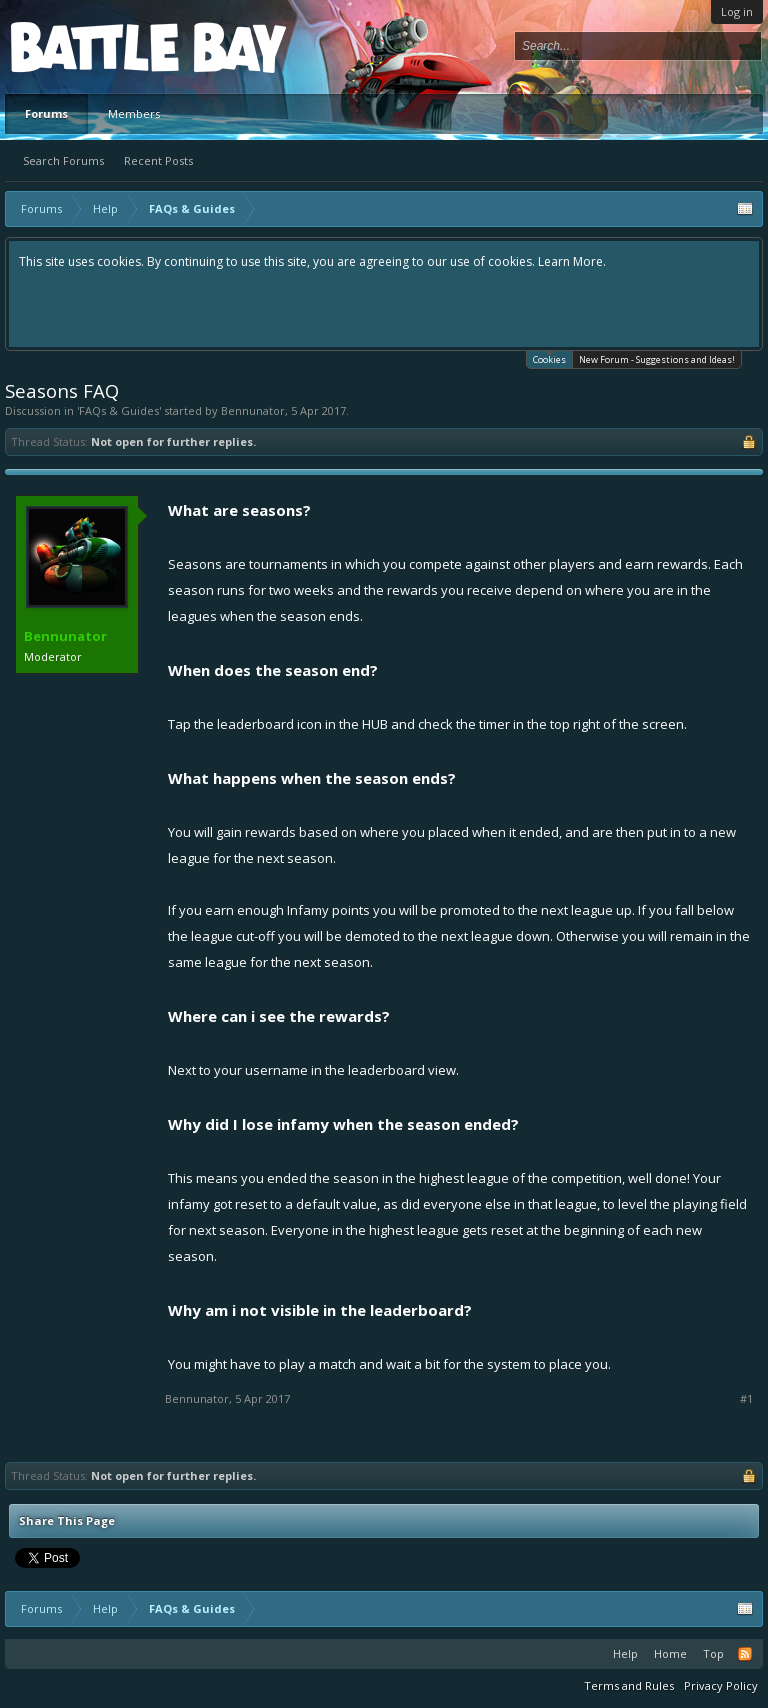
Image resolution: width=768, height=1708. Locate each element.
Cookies (549, 358)
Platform (84, 46)
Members (134, 113)
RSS (745, 1654)
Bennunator (253, 410)
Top (713, 1653)
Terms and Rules (629, 1685)
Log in (737, 11)
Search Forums (63, 160)
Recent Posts (158, 160)
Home (670, 1653)
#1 (746, 1399)
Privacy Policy (721, 1685)
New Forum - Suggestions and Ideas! (657, 359)
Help (625, 1653)
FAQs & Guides (119, 410)
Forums (46, 113)
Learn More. (572, 261)
